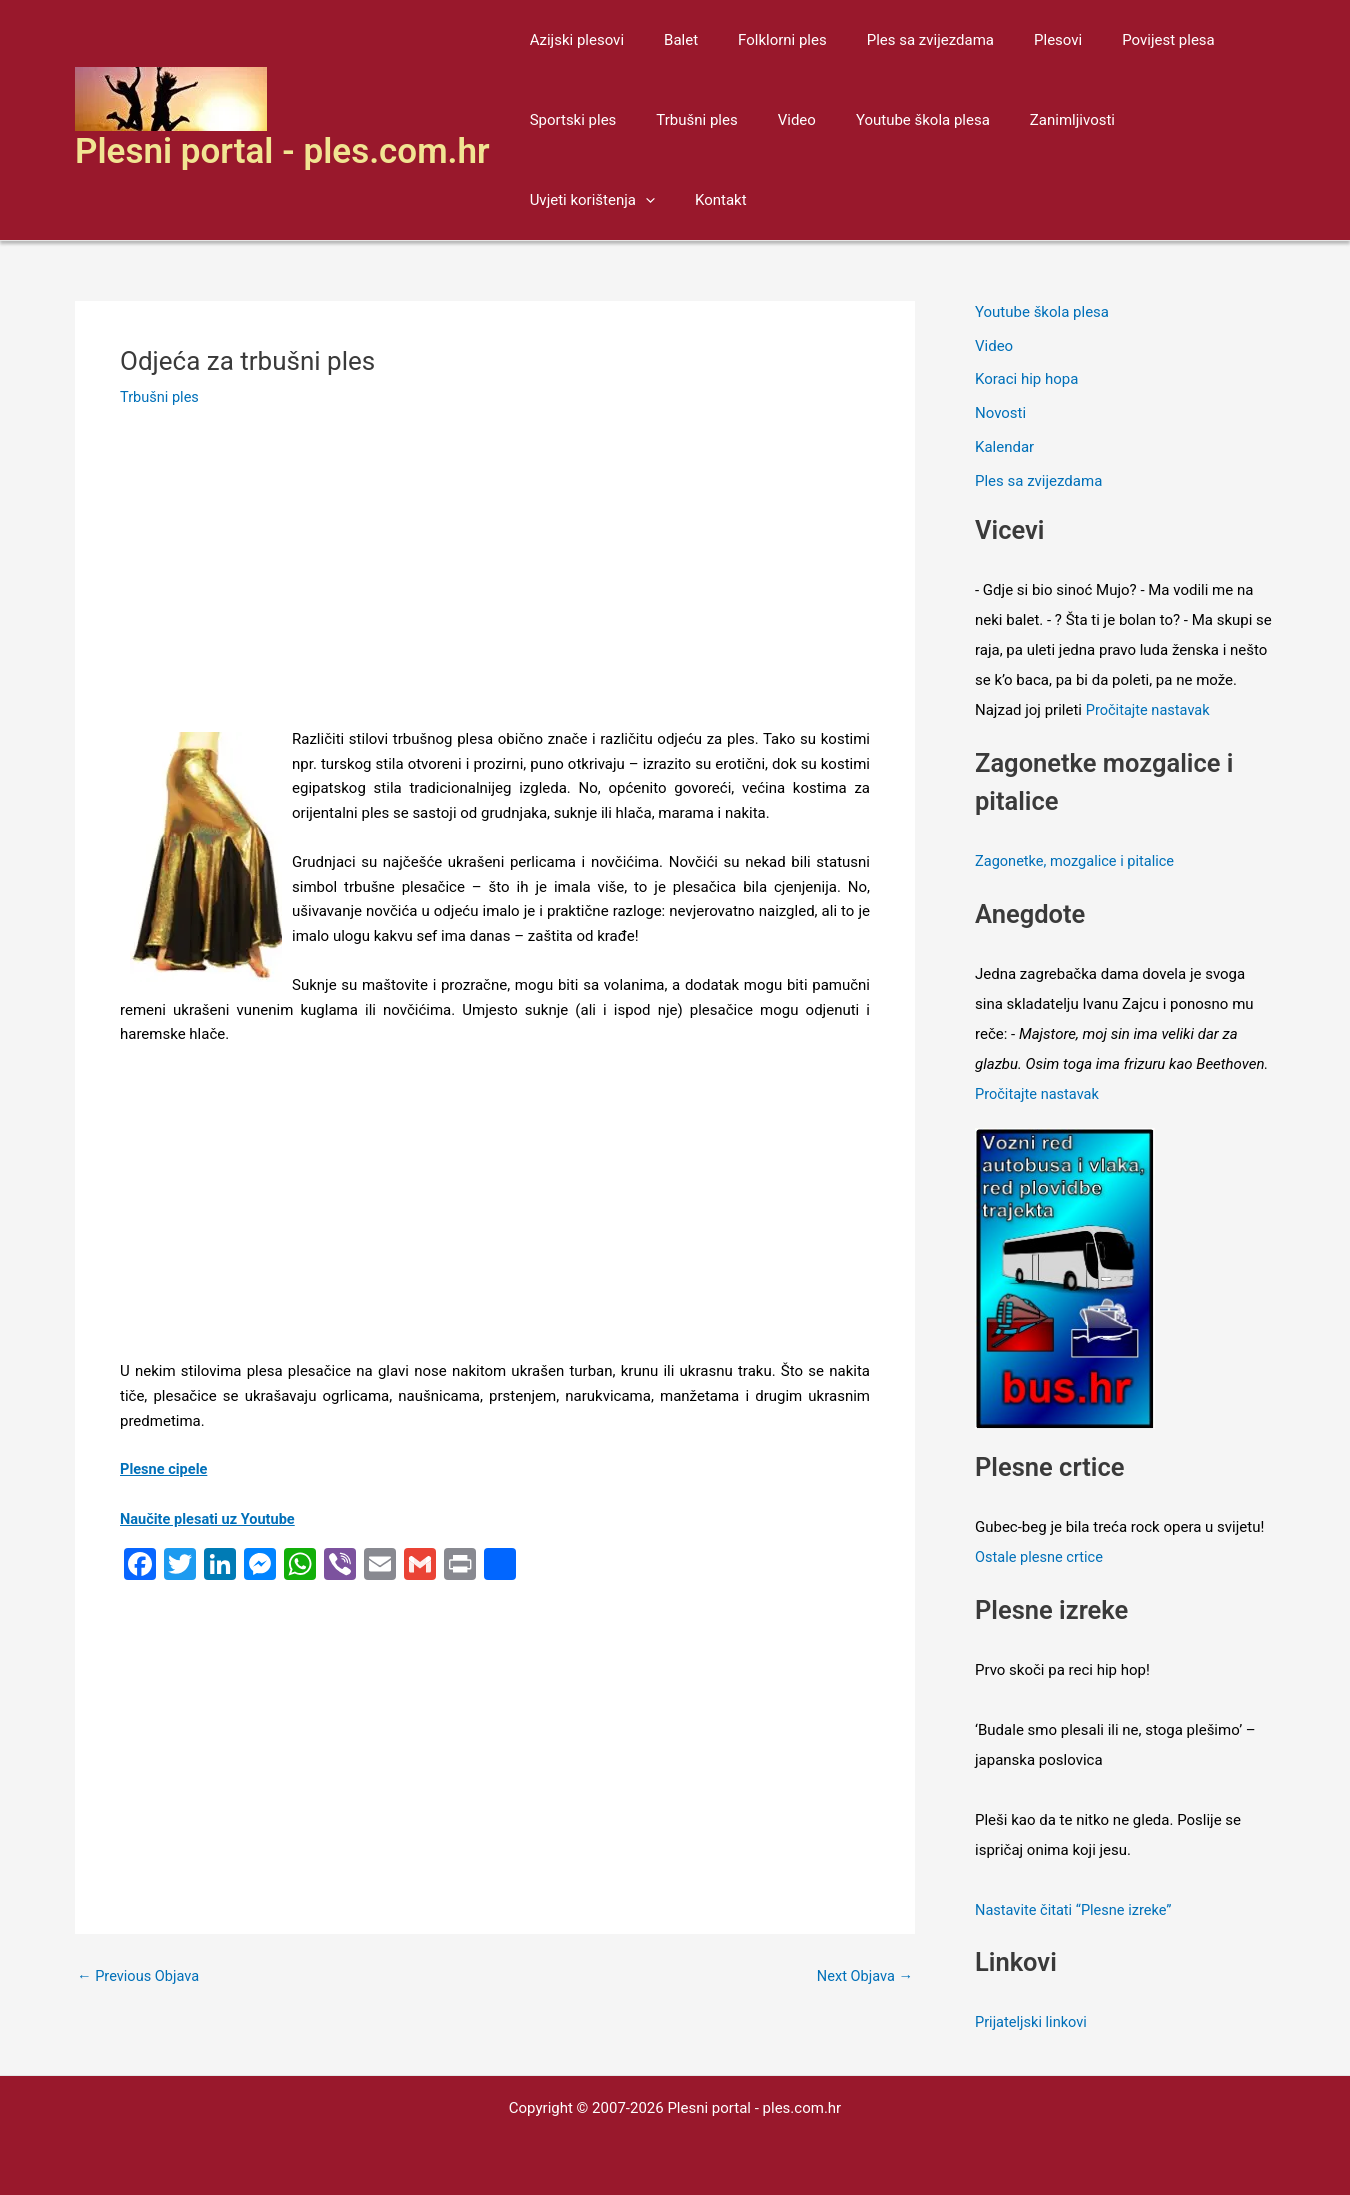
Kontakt (551, 200)
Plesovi (1013, 40)
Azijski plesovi (572, 40)
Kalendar (1004, 447)
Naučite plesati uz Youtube (210, 1519)
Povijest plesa (1113, 40)
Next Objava (863, 1976)
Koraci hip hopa (1026, 380)
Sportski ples (568, 120)
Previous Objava (140, 1976)
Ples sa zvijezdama (895, 40)
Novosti (1000, 413)
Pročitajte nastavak (1150, 710)
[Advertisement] (495, 579)
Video (772, 120)
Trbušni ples (681, 120)
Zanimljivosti (1027, 120)
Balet (666, 40)
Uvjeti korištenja (1162, 120)
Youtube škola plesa (888, 120)
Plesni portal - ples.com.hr (282, 151)
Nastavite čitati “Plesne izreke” (1076, 1909)
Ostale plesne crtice (1041, 1556)
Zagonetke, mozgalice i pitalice (1077, 861)
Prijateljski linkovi (1032, 2021)
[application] (1215, 120)
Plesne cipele (165, 1469)
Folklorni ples (757, 40)
